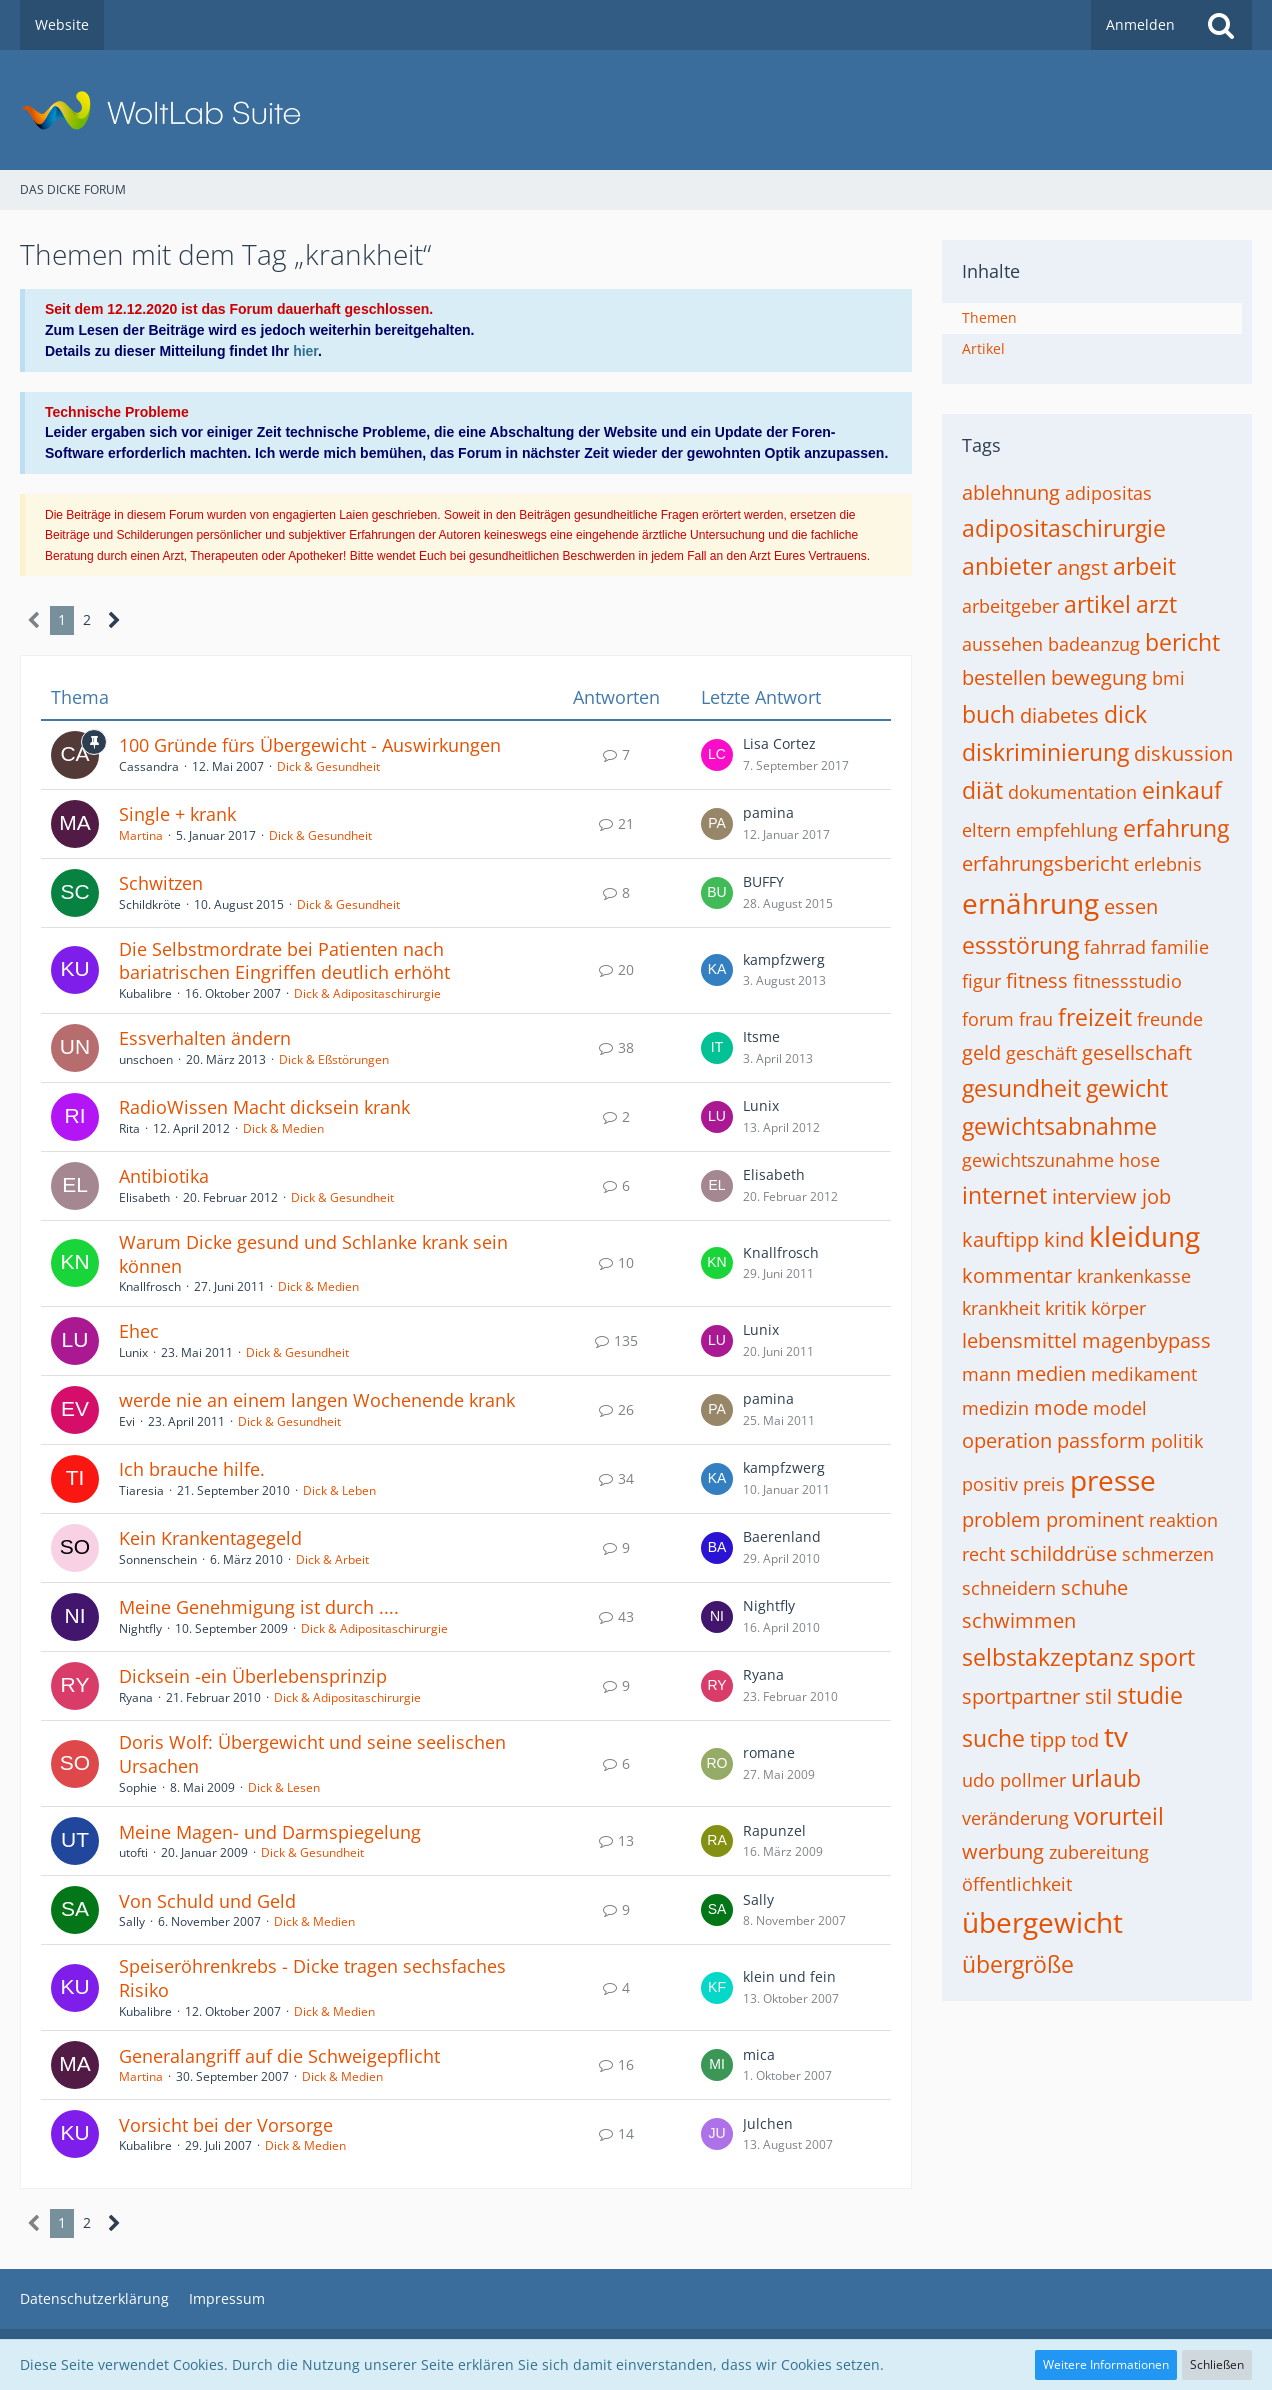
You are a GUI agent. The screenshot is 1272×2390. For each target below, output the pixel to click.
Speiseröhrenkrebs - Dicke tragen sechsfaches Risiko (312, 1978)
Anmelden (1140, 24)
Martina (141, 835)
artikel (1097, 604)
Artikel (983, 348)
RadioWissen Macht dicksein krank (264, 1107)
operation (1007, 1440)
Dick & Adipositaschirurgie (367, 993)
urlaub (1106, 1778)
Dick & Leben (339, 1490)
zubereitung (1099, 1852)
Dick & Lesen (284, 1787)
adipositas (1108, 493)
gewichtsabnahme (1059, 1126)
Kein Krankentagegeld (210, 1538)
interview (1094, 1196)
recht (983, 1554)
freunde (1170, 1019)
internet (1004, 1195)
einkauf (1182, 790)
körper (1118, 1308)
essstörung (1020, 945)
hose (1139, 1160)
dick (1125, 714)
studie (1150, 1695)
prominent (1095, 1519)
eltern (986, 830)
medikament (1144, 1374)
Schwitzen (161, 883)
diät (982, 790)
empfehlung (1067, 830)
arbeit (1144, 566)
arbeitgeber (1010, 606)
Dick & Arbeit (332, 1559)
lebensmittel (1019, 1340)
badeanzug (1094, 644)
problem (1001, 1519)
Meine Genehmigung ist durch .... (259, 1607)
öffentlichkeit (1017, 1884)
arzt (1156, 604)
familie (1180, 947)
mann (986, 1374)
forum (988, 1019)
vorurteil (1119, 1816)
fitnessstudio (1127, 981)
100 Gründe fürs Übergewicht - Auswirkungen (310, 745)
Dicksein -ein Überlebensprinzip (253, 1676)
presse (1113, 1480)
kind (1064, 1239)
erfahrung (1176, 828)
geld (981, 1052)
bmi (1168, 678)
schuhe (1094, 1587)
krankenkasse (1134, 1276)
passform (1101, 1440)
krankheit (1001, 1308)
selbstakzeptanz (1048, 1657)
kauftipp (1000, 1239)
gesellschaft (1137, 1052)
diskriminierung (1045, 752)
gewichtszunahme (1038, 1160)
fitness (1037, 980)
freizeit (1095, 1017)
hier (305, 351)
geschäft (1041, 1053)
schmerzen (1168, 1554)
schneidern (1009, 1588)
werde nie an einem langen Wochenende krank (317, 1400)
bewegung (1099, 677)
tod (1085, 1740)
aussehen (1002, 644)
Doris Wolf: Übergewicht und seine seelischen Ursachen (312, 1754)
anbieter (1007, 566)
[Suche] (1221, 25)
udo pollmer (1014, 1780)
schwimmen (1019, 1620)
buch (988, 714)
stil (1098, 1696)
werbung (1003, 1851)
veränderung (1015, 1818)
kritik (1065, 1308)
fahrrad (1115, 947)
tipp (1048, 1739)
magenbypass (1146, 1340)
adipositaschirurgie (1064, 528)
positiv (990, 1484)
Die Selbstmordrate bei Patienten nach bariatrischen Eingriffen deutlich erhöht (284, 961)
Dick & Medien (283, 1128)
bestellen (1004, 677)
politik (1177, 1441)
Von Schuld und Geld (207, 1901)
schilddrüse (1063, 1553)
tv (1116, 1736)
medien (1051, 1373)
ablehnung (1011, 492)
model (1120, 1408)
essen (1131, 906)
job (1156, 1196)
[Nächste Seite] (114, 620)
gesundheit (1021, 1088)
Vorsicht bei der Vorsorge (226, 2125)
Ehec (139, 1331)
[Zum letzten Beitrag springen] (717, 755)
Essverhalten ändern (205, 1038)
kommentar (1017, 1275)
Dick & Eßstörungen (334, 1059)
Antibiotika (164, 1176)
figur (981, 981)
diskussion (1183, 753)
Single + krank (177, 814)
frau (1036, 1019)
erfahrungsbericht (1045, 863)
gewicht (1127, 1088)
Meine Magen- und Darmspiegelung (270, 1832)
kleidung (1144, 1236)
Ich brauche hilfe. (192, 1469)
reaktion (1183, 1520)
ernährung (1030, 903)
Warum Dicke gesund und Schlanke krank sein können (313, 1254)
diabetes (1059, 715)
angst (1082, 567)
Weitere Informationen (1106, 2364)
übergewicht (1042, 1922)
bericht (1182, 642)
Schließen (1217, 2364)
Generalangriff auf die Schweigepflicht (279, 2056)
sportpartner (1021, 1696)
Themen (989, 317)
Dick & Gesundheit (328, 766)
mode (1061, 1407)
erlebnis (1168, 864)
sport (1167, 1657)
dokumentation (1072, 792)
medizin (995, 1408)
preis (1044, 1484)
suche (993, 1738)
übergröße (1018, 1964)
